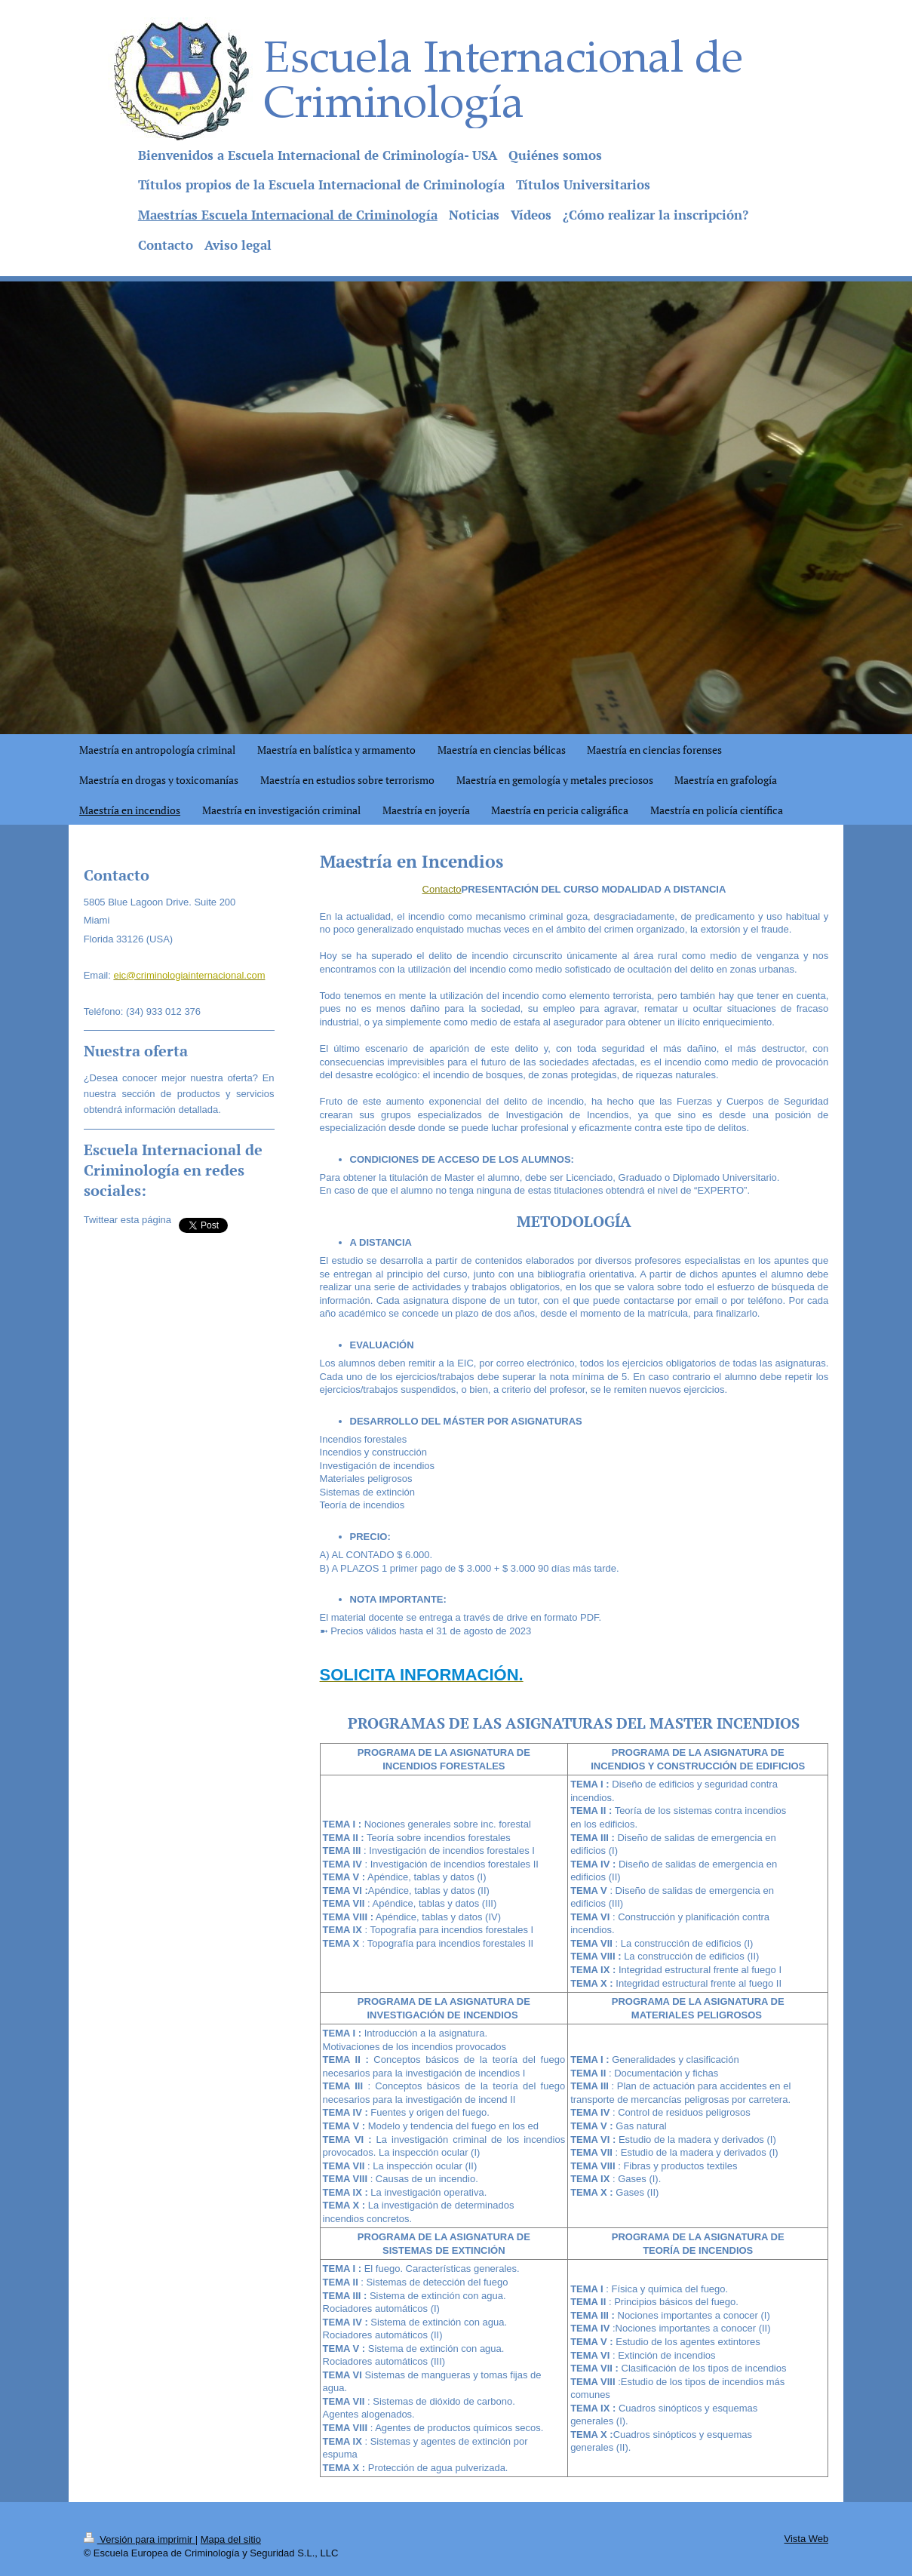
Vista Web (807, 2538)
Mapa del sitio (231, 2539)
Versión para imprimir (139, 2539)
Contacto (442, 889)
